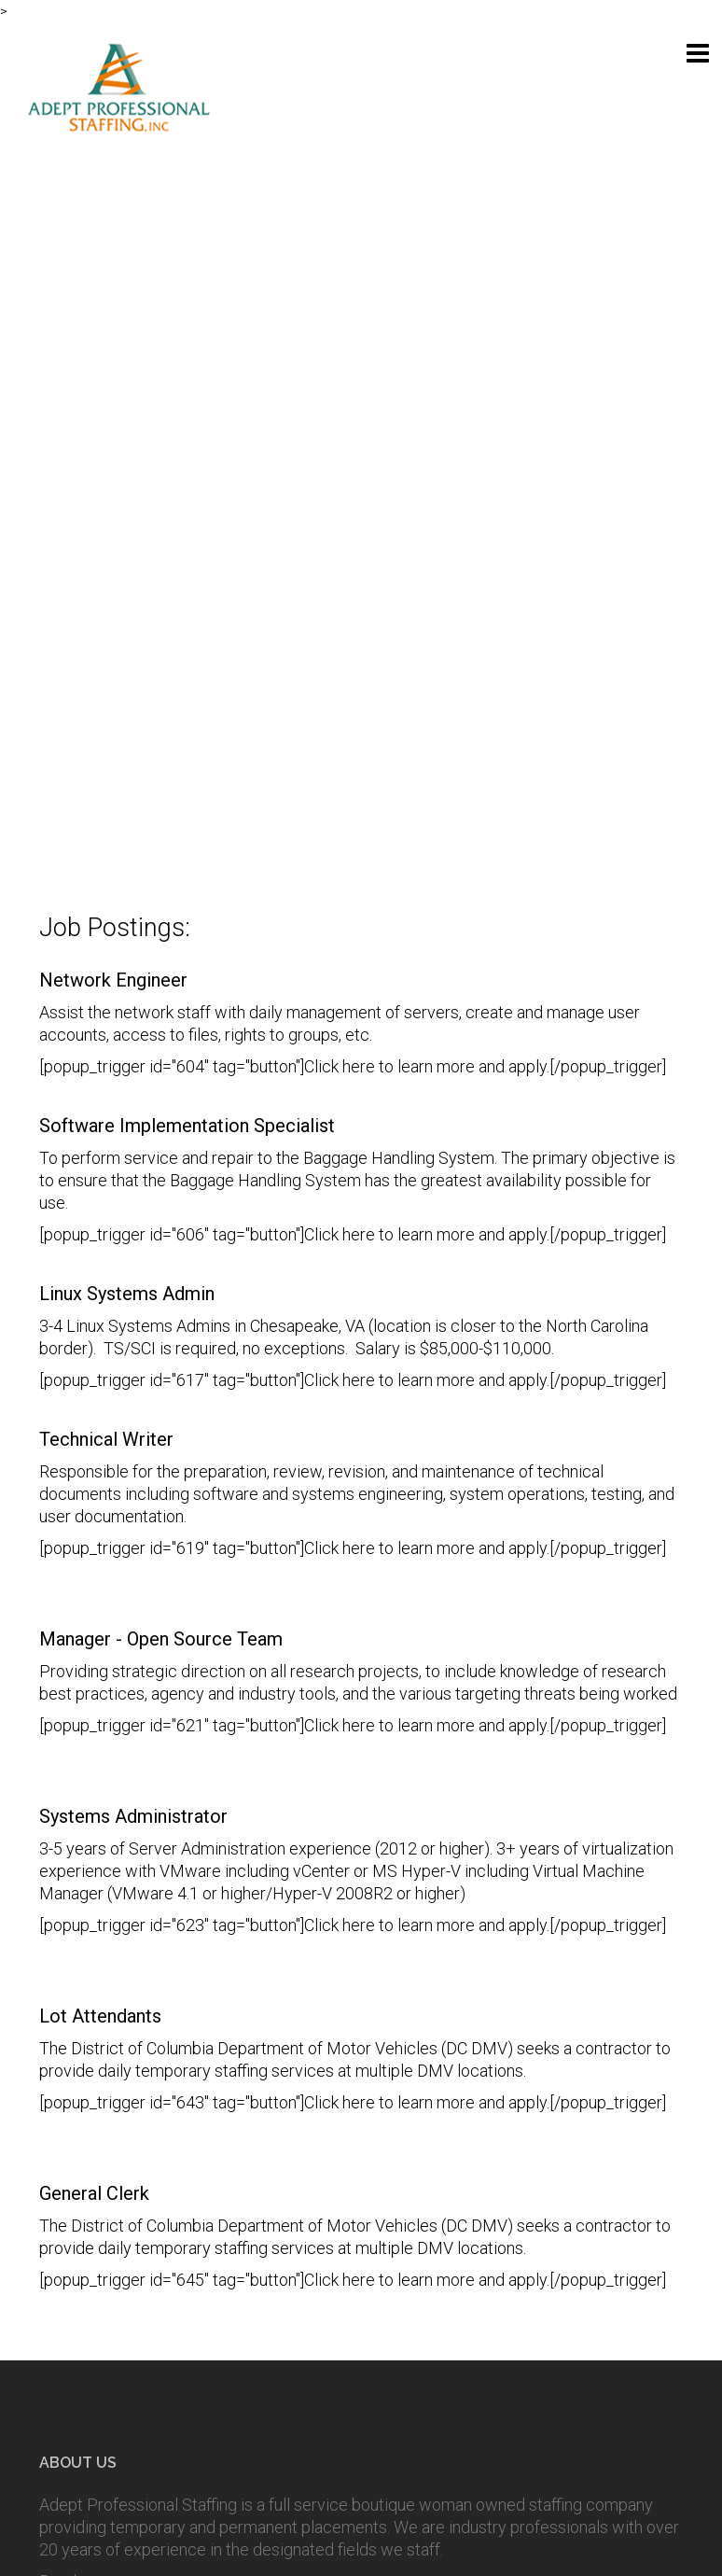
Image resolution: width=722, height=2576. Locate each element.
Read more (78, 1887)
